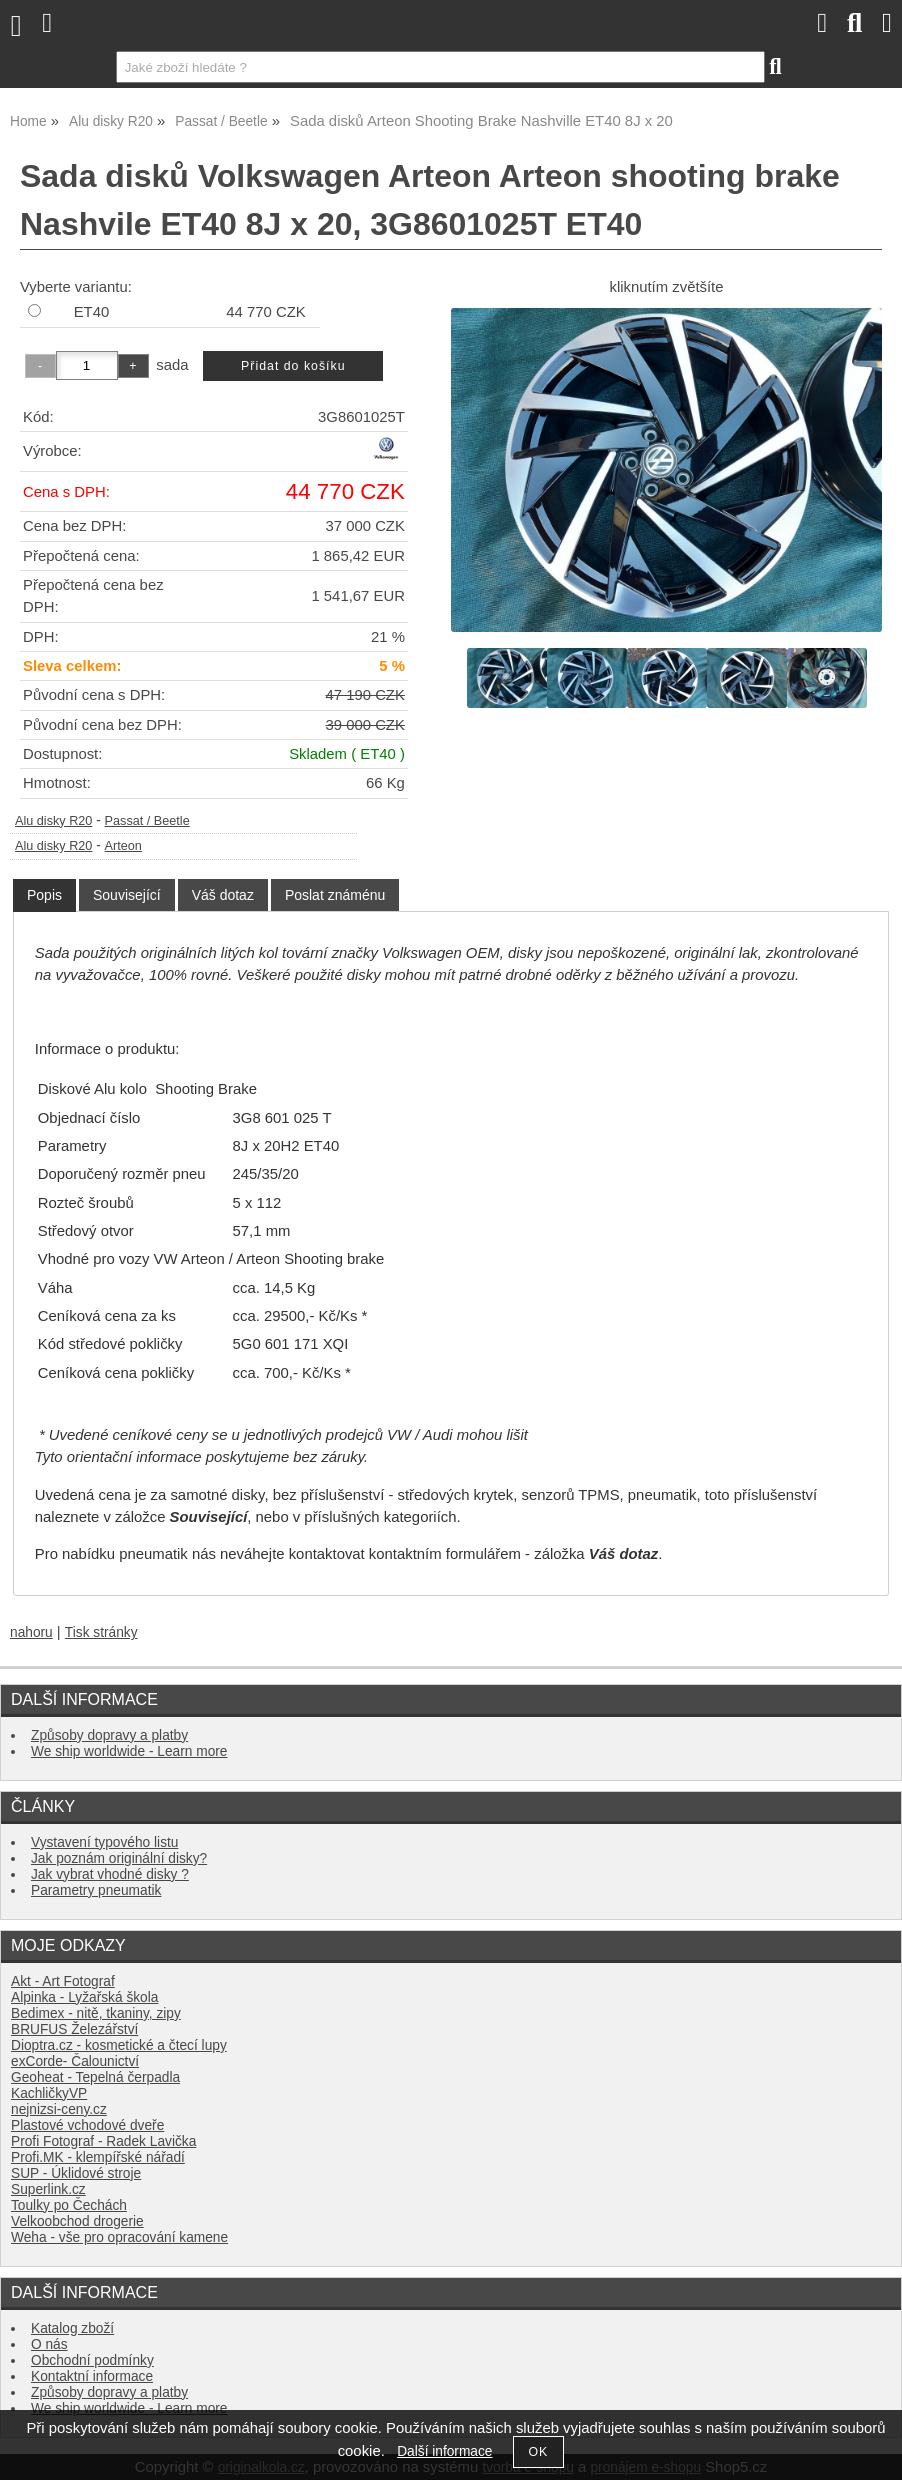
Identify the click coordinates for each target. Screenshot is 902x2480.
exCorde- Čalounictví (75, 2061)
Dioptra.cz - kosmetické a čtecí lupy (119, 2045)
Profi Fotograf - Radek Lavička (103, 2141)
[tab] (44, 895)
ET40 (92, 312)
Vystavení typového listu (104, 1842)
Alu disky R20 (53, 821)
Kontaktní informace (92, 2376)
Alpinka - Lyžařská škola (84, 1997)
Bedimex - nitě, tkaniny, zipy (96, 2013)
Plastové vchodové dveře (87, 2125)
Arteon (123, 846)
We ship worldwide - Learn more (129, 1751)
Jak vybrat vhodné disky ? (110, 1874)
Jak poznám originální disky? (119, 1858)
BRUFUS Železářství (74, 2029)
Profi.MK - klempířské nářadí (98, 2157)
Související (127, 895)
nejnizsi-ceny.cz (59, 2109)
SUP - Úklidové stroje (76, 2173)
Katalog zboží (72, 2328)
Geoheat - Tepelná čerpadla (95, 2077)
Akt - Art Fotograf (63, 1981)
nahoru (31, 1632)
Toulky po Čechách (69, 2205)
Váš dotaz (223, 895)
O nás (49, 2344)
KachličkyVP (49, 2093)
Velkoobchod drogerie (77, 2221)
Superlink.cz (48, 2189)
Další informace (444, 2451)
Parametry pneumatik (96, 1890)
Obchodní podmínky (92, 2360)
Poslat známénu (335, 895)
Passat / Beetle (147, 821)
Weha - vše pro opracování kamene (119, 2237)
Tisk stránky (101, 1632)
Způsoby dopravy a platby (109, 1735)
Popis (44, 895)
